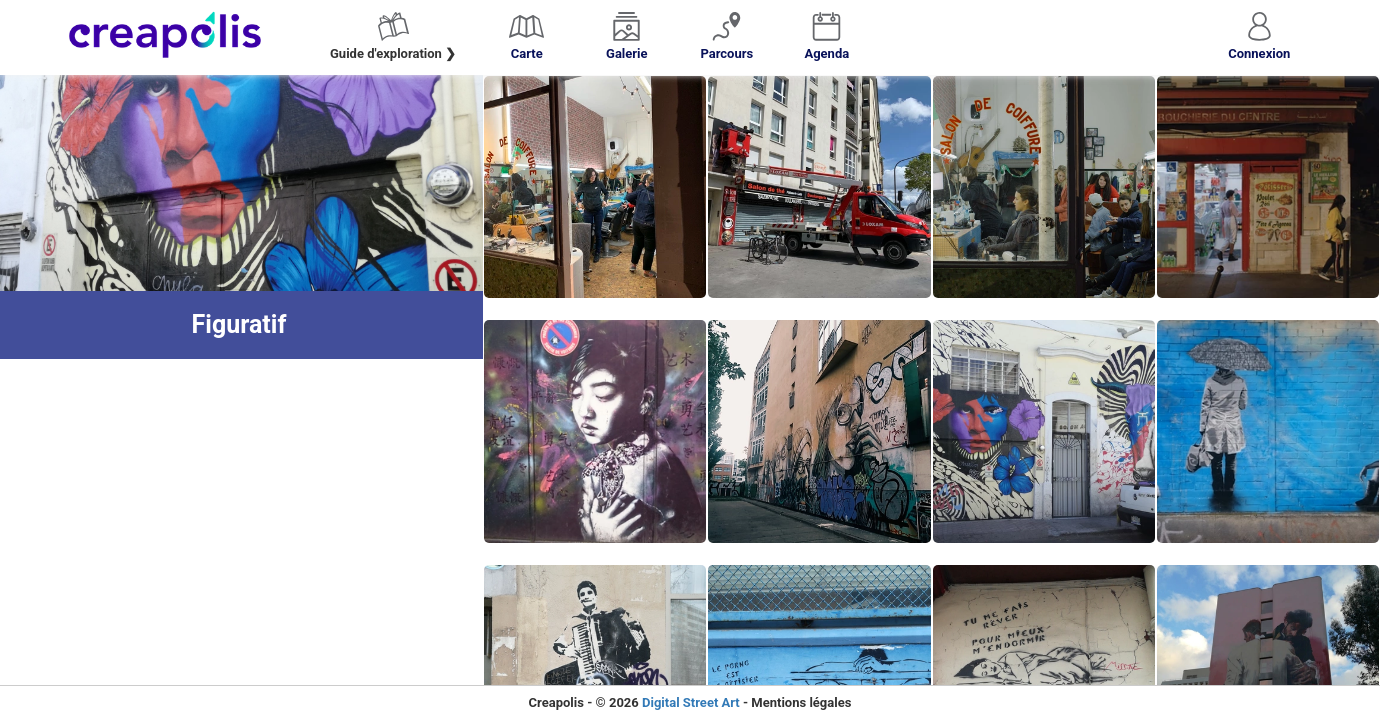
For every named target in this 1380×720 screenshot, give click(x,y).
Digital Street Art (691, 702)
